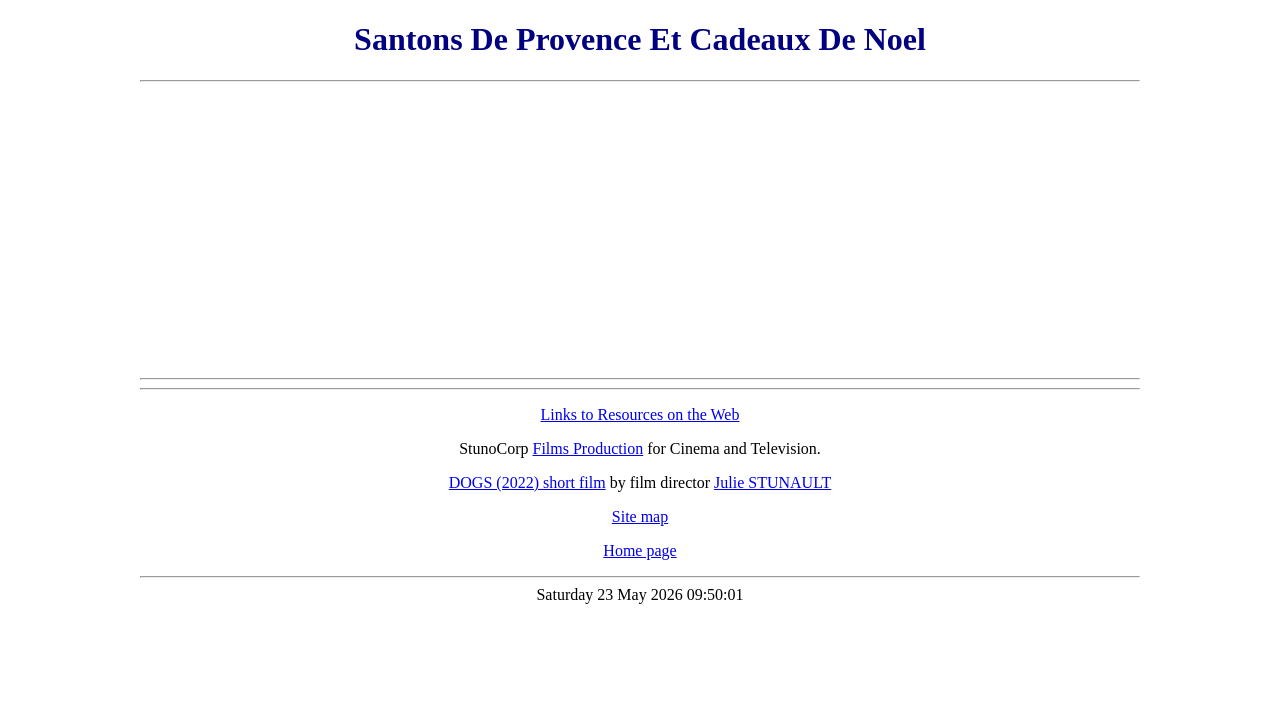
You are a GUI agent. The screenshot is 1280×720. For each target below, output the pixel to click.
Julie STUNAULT (772, 482)
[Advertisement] (640, 230)
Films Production (588, 448)
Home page (639, 550)
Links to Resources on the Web (640, 414)
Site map (640, 516)
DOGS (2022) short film (527, 482)
